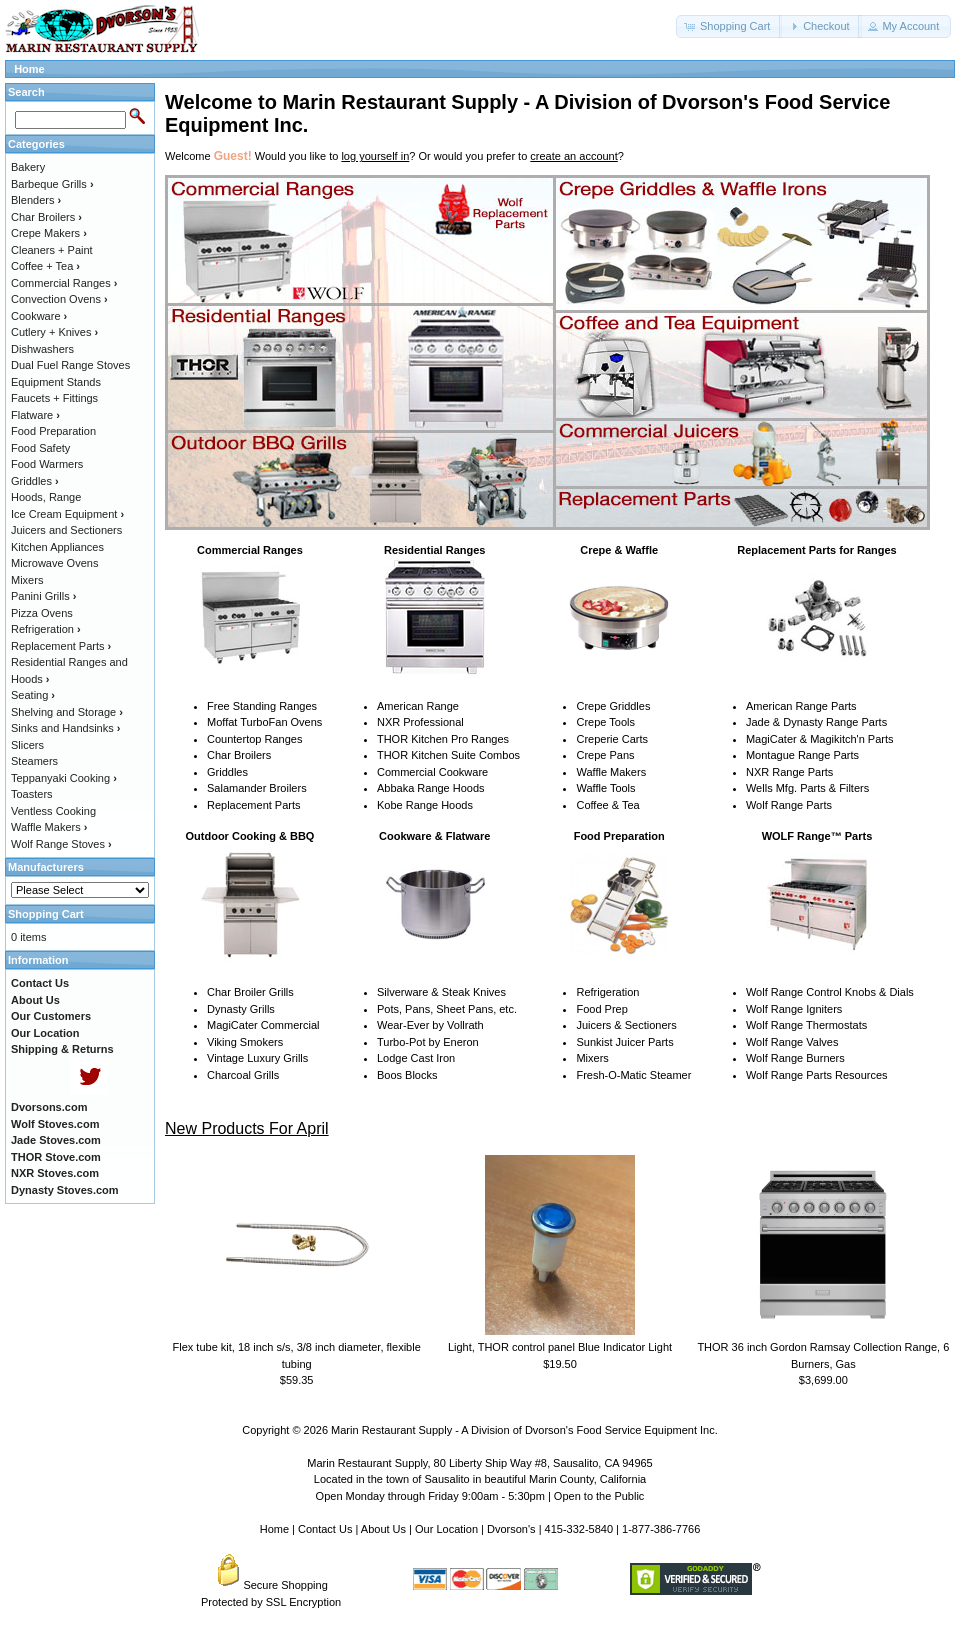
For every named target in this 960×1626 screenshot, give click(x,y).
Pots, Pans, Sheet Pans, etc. (447, 1009)
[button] (729, 26)
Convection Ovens (59, 299)
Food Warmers (47, 464)
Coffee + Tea (45, 266)
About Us (383, 1529)
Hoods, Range (46, 497)
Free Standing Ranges (262, 706)
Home (29, 69)
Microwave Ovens (54, 563)
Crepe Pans (605, 755)
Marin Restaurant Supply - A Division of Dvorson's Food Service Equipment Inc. (524, 1430)
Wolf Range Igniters (794, 1009)
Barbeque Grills (52, 184)
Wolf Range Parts (789, 805)
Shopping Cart (46, 914)
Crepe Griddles (613, 706)
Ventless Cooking (53, 811)
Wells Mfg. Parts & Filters (807, 788)
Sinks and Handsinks (65, 728)
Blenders (36, 200)
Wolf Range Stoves (61, 844)
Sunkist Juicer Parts (624, 1042)
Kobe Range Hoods (425, 805)
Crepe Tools (605, 722)
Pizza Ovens (42, 613)
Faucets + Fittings (54, 398)
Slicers (27, 745)
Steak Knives (474, 992)
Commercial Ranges (64, 283)
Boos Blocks (407, 1075)
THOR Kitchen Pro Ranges (443, 739)
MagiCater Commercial (263, 1025)
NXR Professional (420, 722)
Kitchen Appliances (57, 547)
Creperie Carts (612, 739)
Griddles (227, 772)
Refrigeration (607, 992)
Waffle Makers (611, 772)
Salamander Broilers (257, 788)
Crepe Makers (49, 233)
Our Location (446, 1529)
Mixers (592, 1058)
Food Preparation (53, 431)
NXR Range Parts (789, 772)
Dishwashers (42, 349)
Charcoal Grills (243, 1075)
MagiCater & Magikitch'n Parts (820, 739)
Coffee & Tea (607, 805)
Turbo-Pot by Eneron (428, 1042)
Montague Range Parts (802, 755)
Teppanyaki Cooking (64, 778)
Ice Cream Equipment (67, 514)
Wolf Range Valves (792, 1042)
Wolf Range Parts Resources (817, 1075)
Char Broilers (239, 755)
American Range (418, 706)
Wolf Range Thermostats (806, 1025)
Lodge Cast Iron (416, 1058)
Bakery (28, 167)
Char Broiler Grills (250, 992)
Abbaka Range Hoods (431, 788)
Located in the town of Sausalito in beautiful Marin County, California (480, 1479)
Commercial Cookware (432, 772)
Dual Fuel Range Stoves (70, 365)
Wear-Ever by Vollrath (430, 1025)
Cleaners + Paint (52, 250)
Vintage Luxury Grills (257, 1058)
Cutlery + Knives (54, 332)
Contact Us (325, 1529)
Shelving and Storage (67, 712)
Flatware (35, 415)
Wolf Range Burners (795, 1058)
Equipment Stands (56, 382)
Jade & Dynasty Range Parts (816, 722)
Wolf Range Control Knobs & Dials (830, 992)
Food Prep (601, 1009)
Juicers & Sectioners (626, 1025)
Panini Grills (43, 596)
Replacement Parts (254, 805)
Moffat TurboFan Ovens (264, 722)
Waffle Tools (605, 788)
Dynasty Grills (241, 1009)
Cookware (39, 316)
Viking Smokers (245, 1042)
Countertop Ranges (254, 739)
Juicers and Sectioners (66, 530)
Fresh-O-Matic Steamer (633, 1075)
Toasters (32, 794)
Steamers (34, 761)
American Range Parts (801, 706)
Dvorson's (511, 1529)
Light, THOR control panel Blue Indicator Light (560, 1347)
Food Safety (40, 448)
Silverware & (408, 992)
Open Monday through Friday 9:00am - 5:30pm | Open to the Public (480, 1496)
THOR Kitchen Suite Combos (448, 755)
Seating (33, 695)
